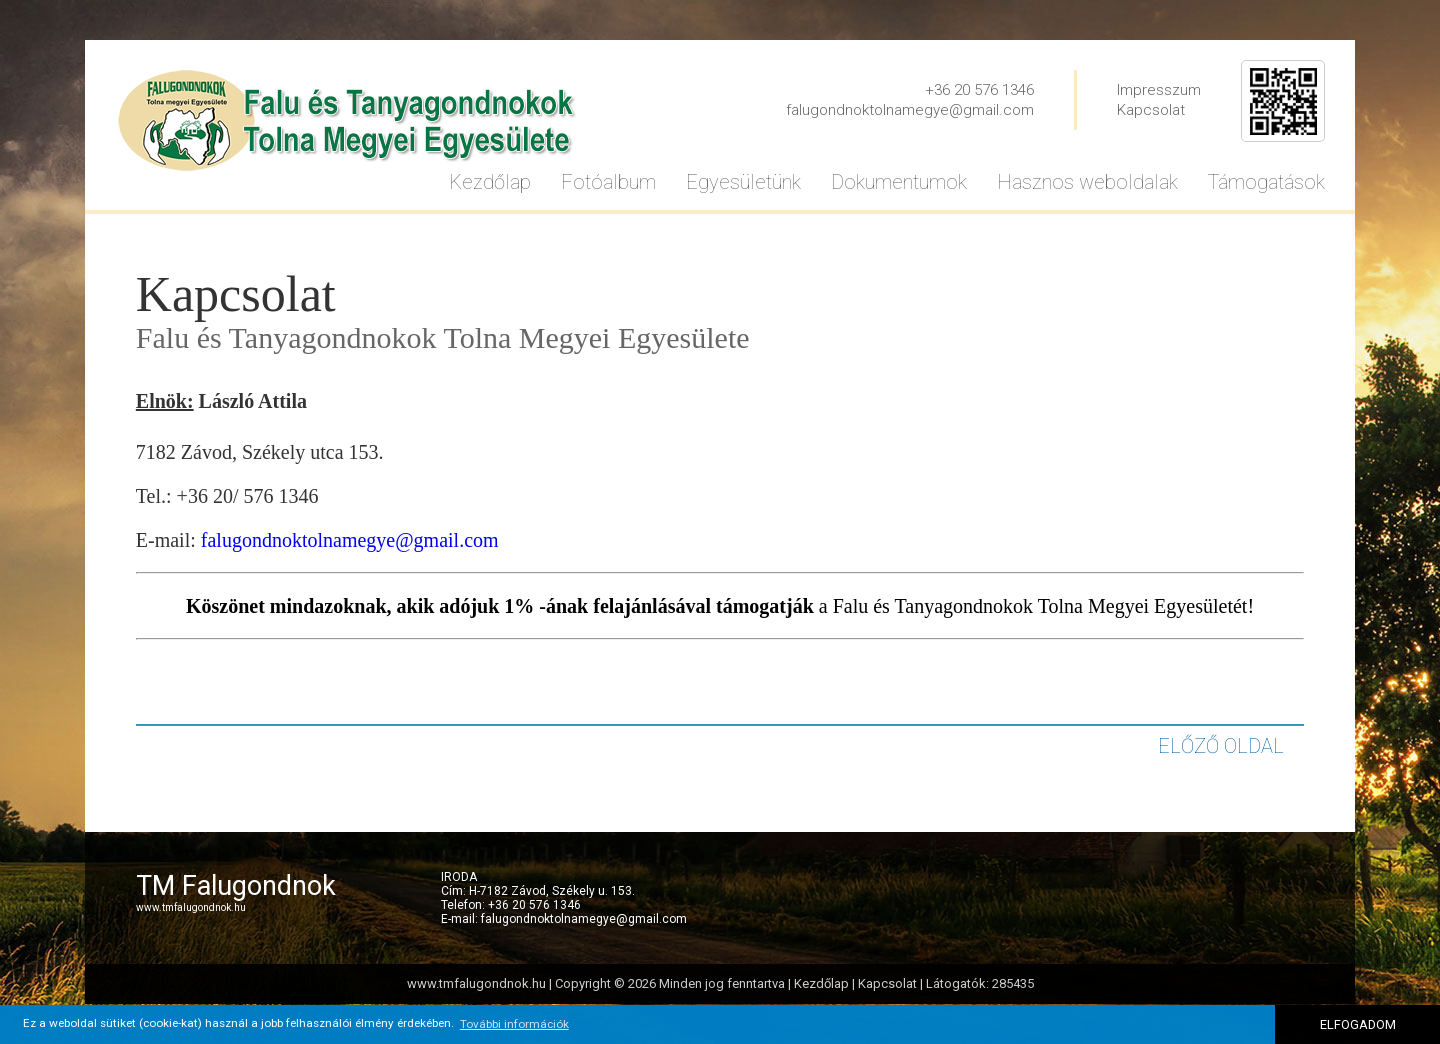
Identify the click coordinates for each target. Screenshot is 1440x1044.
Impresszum (1159, 90)
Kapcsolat (1151, 110)
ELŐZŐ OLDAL (1221, 746)
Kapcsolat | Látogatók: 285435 (946, 983)
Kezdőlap (821, 983)
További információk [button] (514, 1024)
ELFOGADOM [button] (1358, 1024)
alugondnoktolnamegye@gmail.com (352, 540)
